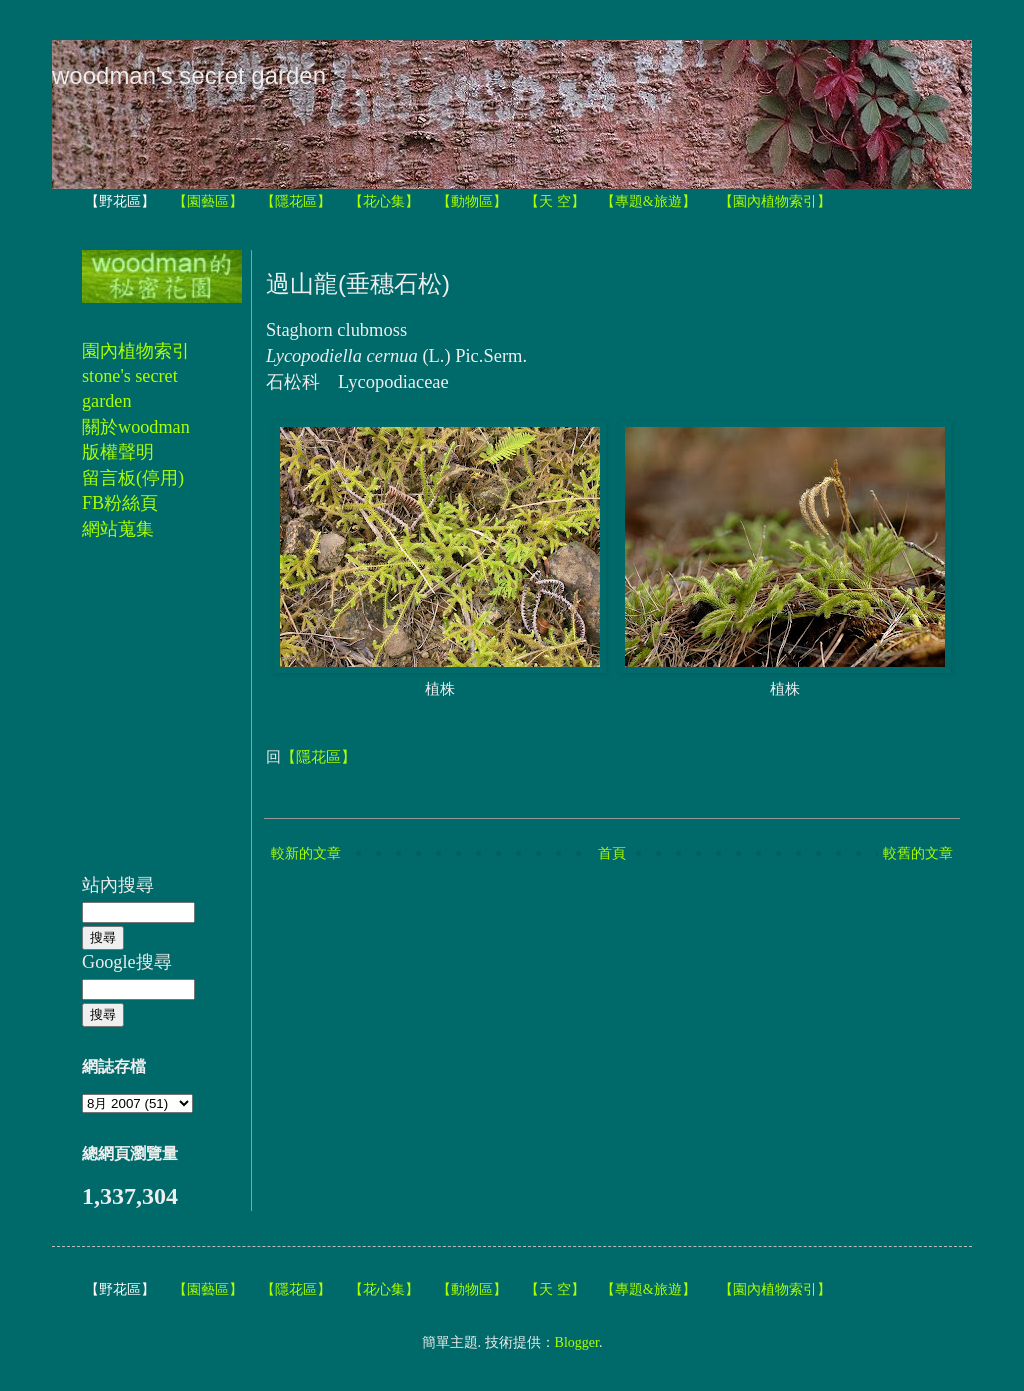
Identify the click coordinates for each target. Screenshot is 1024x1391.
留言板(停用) (133, 478)
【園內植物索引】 (775, 201)
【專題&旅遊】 (648, 201)
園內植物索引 (136, 351)
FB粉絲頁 (120, 503)
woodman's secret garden (189, 75)
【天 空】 (555, 201)
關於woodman (136, 427)
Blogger (577, 1342)
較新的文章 (306, 853)
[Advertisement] (142, 718)
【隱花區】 (296, 201)
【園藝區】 (208, 201)
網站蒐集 (118, 529)
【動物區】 (472, 201)
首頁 (612, 853)
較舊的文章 (918, 853)
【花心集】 (384, 201)
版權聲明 (118, 452)
